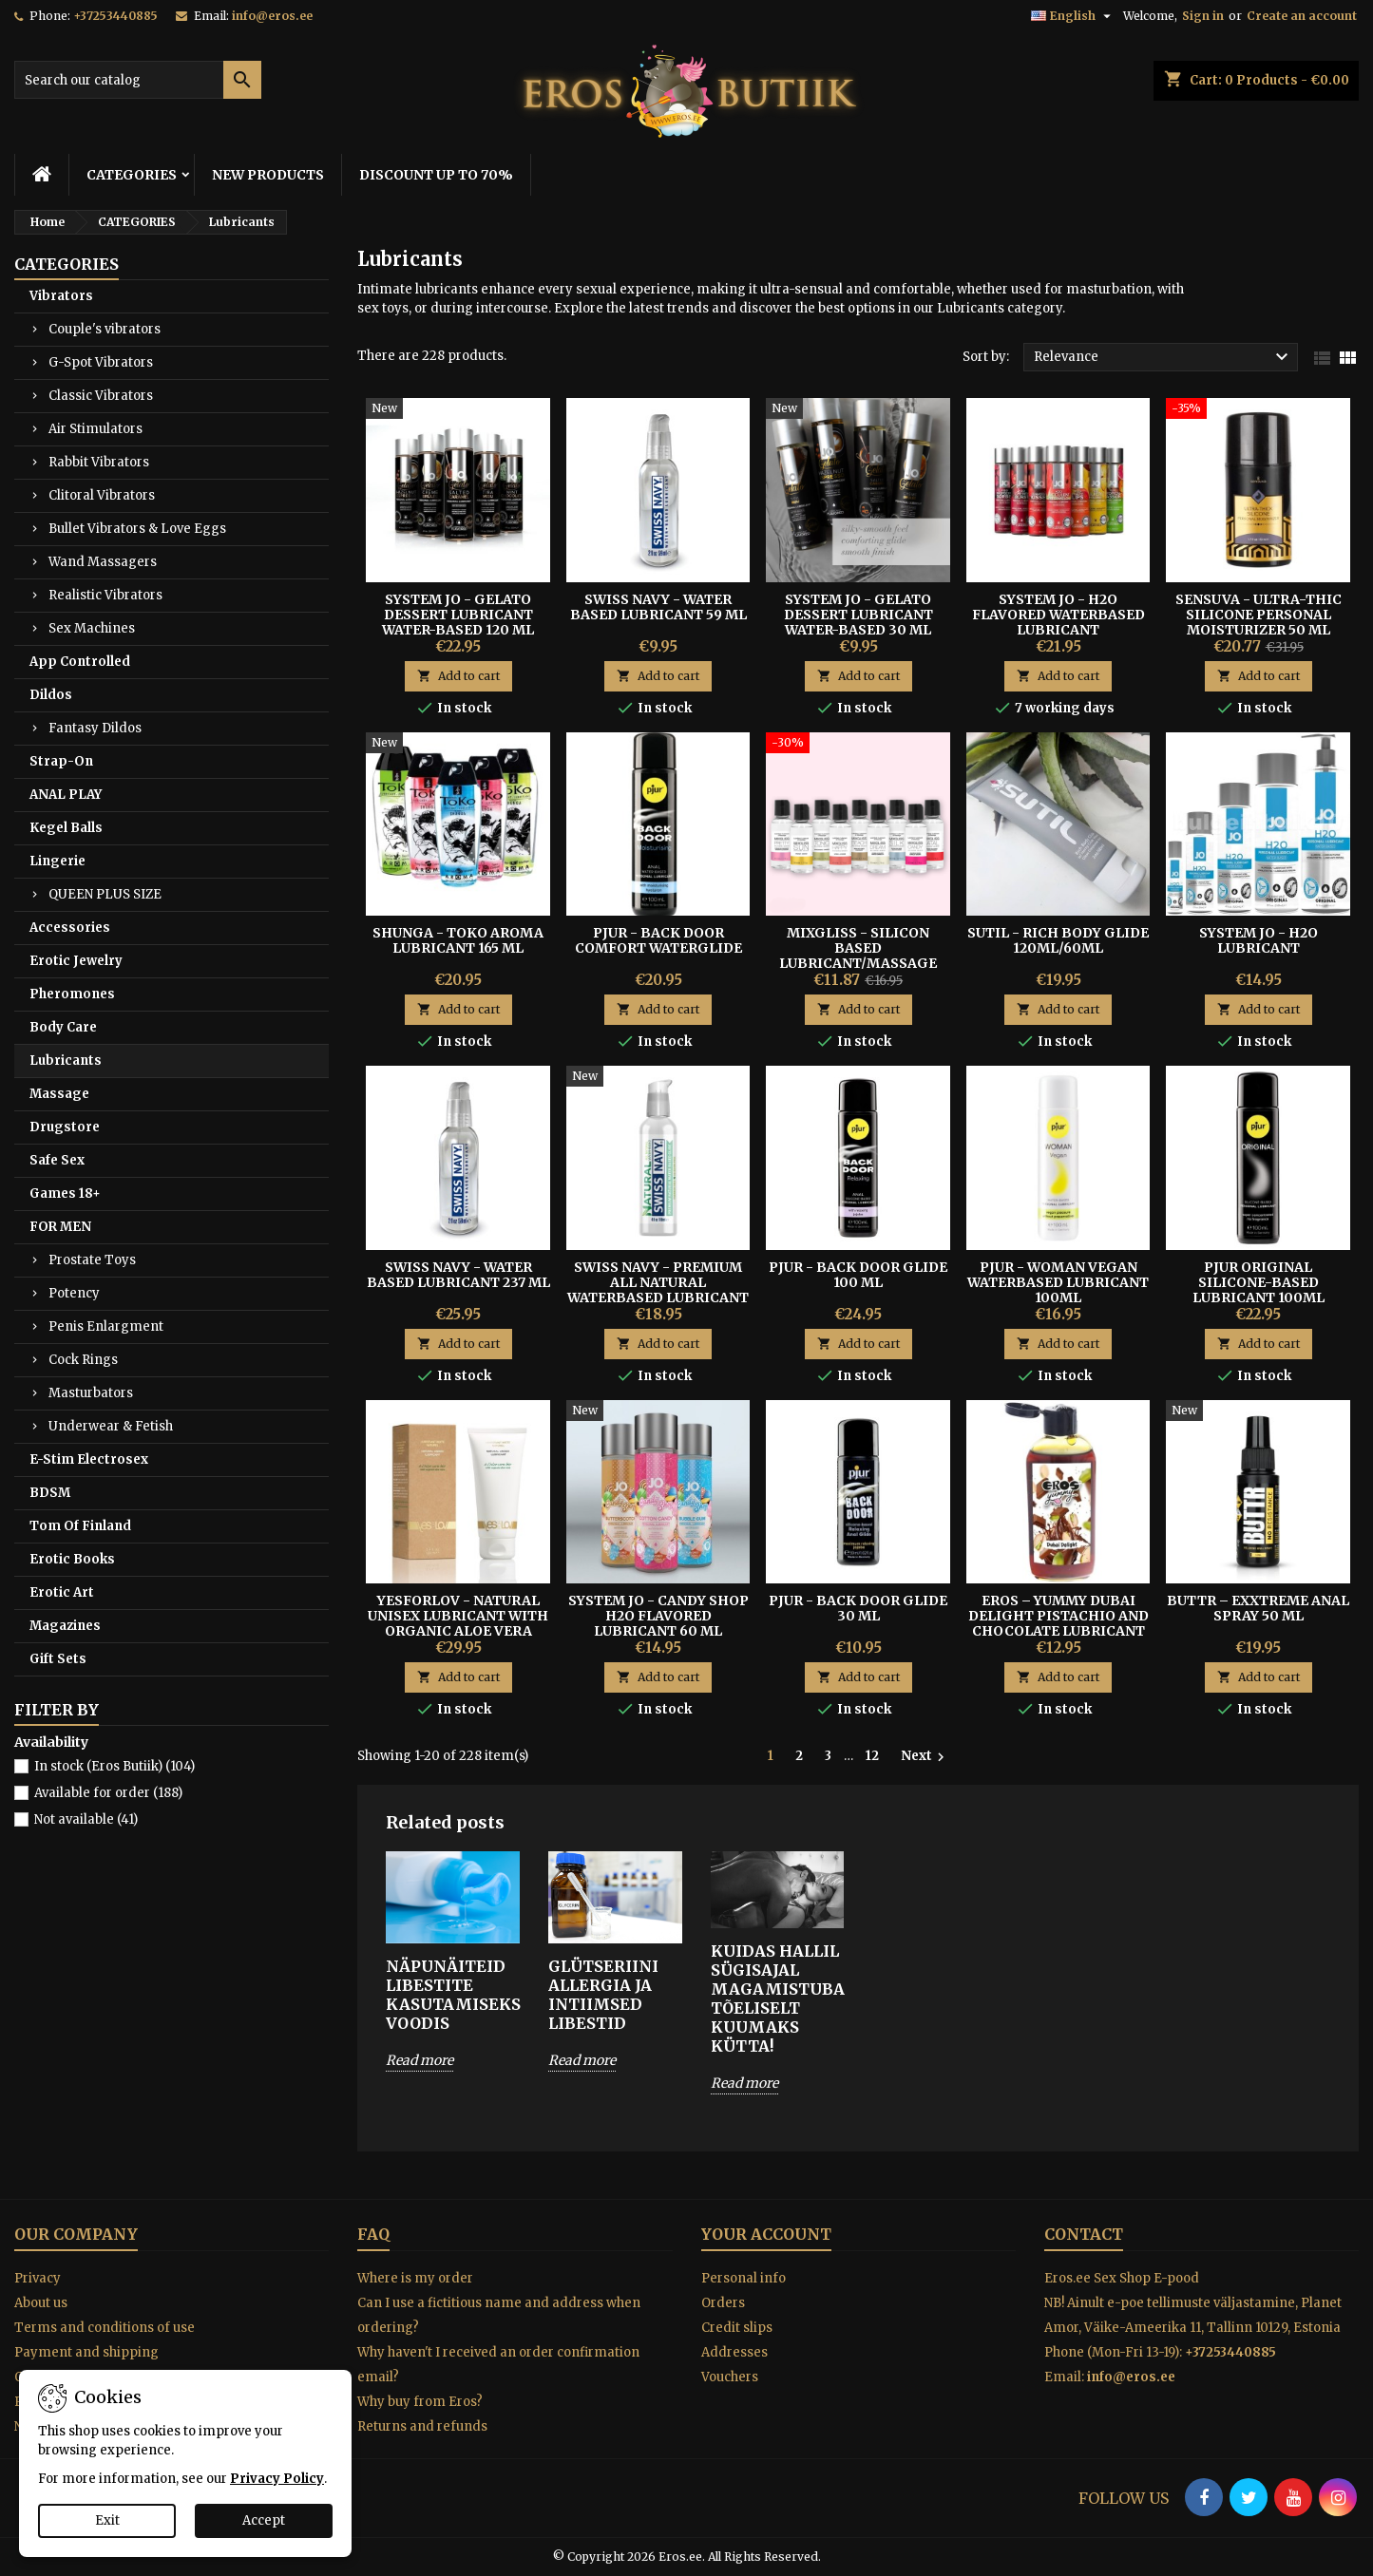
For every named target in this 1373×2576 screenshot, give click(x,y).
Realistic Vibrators (105, 595)
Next (925, 1756)
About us (40, 2303)
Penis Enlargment (105, 1326)
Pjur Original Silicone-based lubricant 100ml (1258, 1282)
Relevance (1163, 357)
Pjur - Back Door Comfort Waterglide (658, 940)
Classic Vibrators (100, 396)
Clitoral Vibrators (101, 495)
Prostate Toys (92, 1260)
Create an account (1302, 16)
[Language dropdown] (1073, 16)
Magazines (65, 1626)
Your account (766, 2234)
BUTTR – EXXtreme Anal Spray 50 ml (1258, 1608)
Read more (419, 2060)
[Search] (137, 80)
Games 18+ (65, 1193)
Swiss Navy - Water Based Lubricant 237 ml (458, 1275)
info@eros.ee (272, 16)
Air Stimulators (95, 429)
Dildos (50, 695)
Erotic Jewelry (76, 961)
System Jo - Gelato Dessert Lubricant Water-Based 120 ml (458, 614)
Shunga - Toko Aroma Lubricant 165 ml (457, 940)
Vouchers (729, 2377)
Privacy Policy (277, 2479)
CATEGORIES (131, 174)
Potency (74, 1293)
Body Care (63, 1027)
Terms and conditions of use (104, 2328)
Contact (1083, 2234)
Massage (59, 1094)
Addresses (734, 2352)
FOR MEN (60, 1227)
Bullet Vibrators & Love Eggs (137, 529)
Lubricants (65, 1060)
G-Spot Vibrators (100, 362)
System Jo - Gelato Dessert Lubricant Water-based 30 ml (858, 614)
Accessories (69, 927)
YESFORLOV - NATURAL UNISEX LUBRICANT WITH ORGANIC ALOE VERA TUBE (458, 1623)
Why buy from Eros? (420, 2402)
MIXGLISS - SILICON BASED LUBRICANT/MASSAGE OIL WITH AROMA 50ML (858, 955)
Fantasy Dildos (95, 728)
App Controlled (79, 661)
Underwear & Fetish (110, 1426)
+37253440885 (115, 16)
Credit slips (736, 2328)
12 (872, 1756)
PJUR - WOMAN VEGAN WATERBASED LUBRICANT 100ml (1058, 1282)
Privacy (37, 2278)
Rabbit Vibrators (98, 462)
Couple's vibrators (104, 329)
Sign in (1203, 16)
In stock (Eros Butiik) (114, 1766)
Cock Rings (83, 1360)
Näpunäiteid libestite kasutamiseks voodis (453, 1995)
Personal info (743, 2278)
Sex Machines (91, 628)
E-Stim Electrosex (88, 1459)
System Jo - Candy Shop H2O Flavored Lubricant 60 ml (658, 1615)
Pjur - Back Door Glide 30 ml (858, 1608)
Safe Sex (57, 1160)
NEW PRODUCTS (268, 174)
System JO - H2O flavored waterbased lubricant (1058, 614)
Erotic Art (61, 1592)
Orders (723, 2303)
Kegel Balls (66, 828)
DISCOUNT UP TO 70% (436, 174)
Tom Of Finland (80, 1526)
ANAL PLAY (65, 794)
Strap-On (61, 761)
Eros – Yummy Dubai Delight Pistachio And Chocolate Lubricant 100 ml (1058, 1623)
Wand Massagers (102, 562)
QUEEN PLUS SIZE (105, 894)
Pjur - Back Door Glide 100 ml (858, 1275)
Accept (263, 2520)
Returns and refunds (422, 2426)
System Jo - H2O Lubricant (1258, 940)
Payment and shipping (86, 2352)
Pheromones (72, 994)
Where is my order (415, 2278)
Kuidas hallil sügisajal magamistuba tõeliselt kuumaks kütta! (778, 1998)
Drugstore (64, 1127)
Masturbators (90, 1393)
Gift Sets (57, 1659)
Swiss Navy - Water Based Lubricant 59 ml (658, 607)
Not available (86, 1819)
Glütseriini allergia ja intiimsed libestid (603, 1995)
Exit (107, 2520)
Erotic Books (72, 1559)
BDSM (49, 1493)
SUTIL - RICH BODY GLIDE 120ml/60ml (1058, 940)
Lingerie (57, 861)
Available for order (108, 1793)
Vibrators (61, 296)
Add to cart (458, 676)
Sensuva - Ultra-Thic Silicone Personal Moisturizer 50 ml (1258, 614)
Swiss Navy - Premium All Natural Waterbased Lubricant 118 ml (658, 1290)
